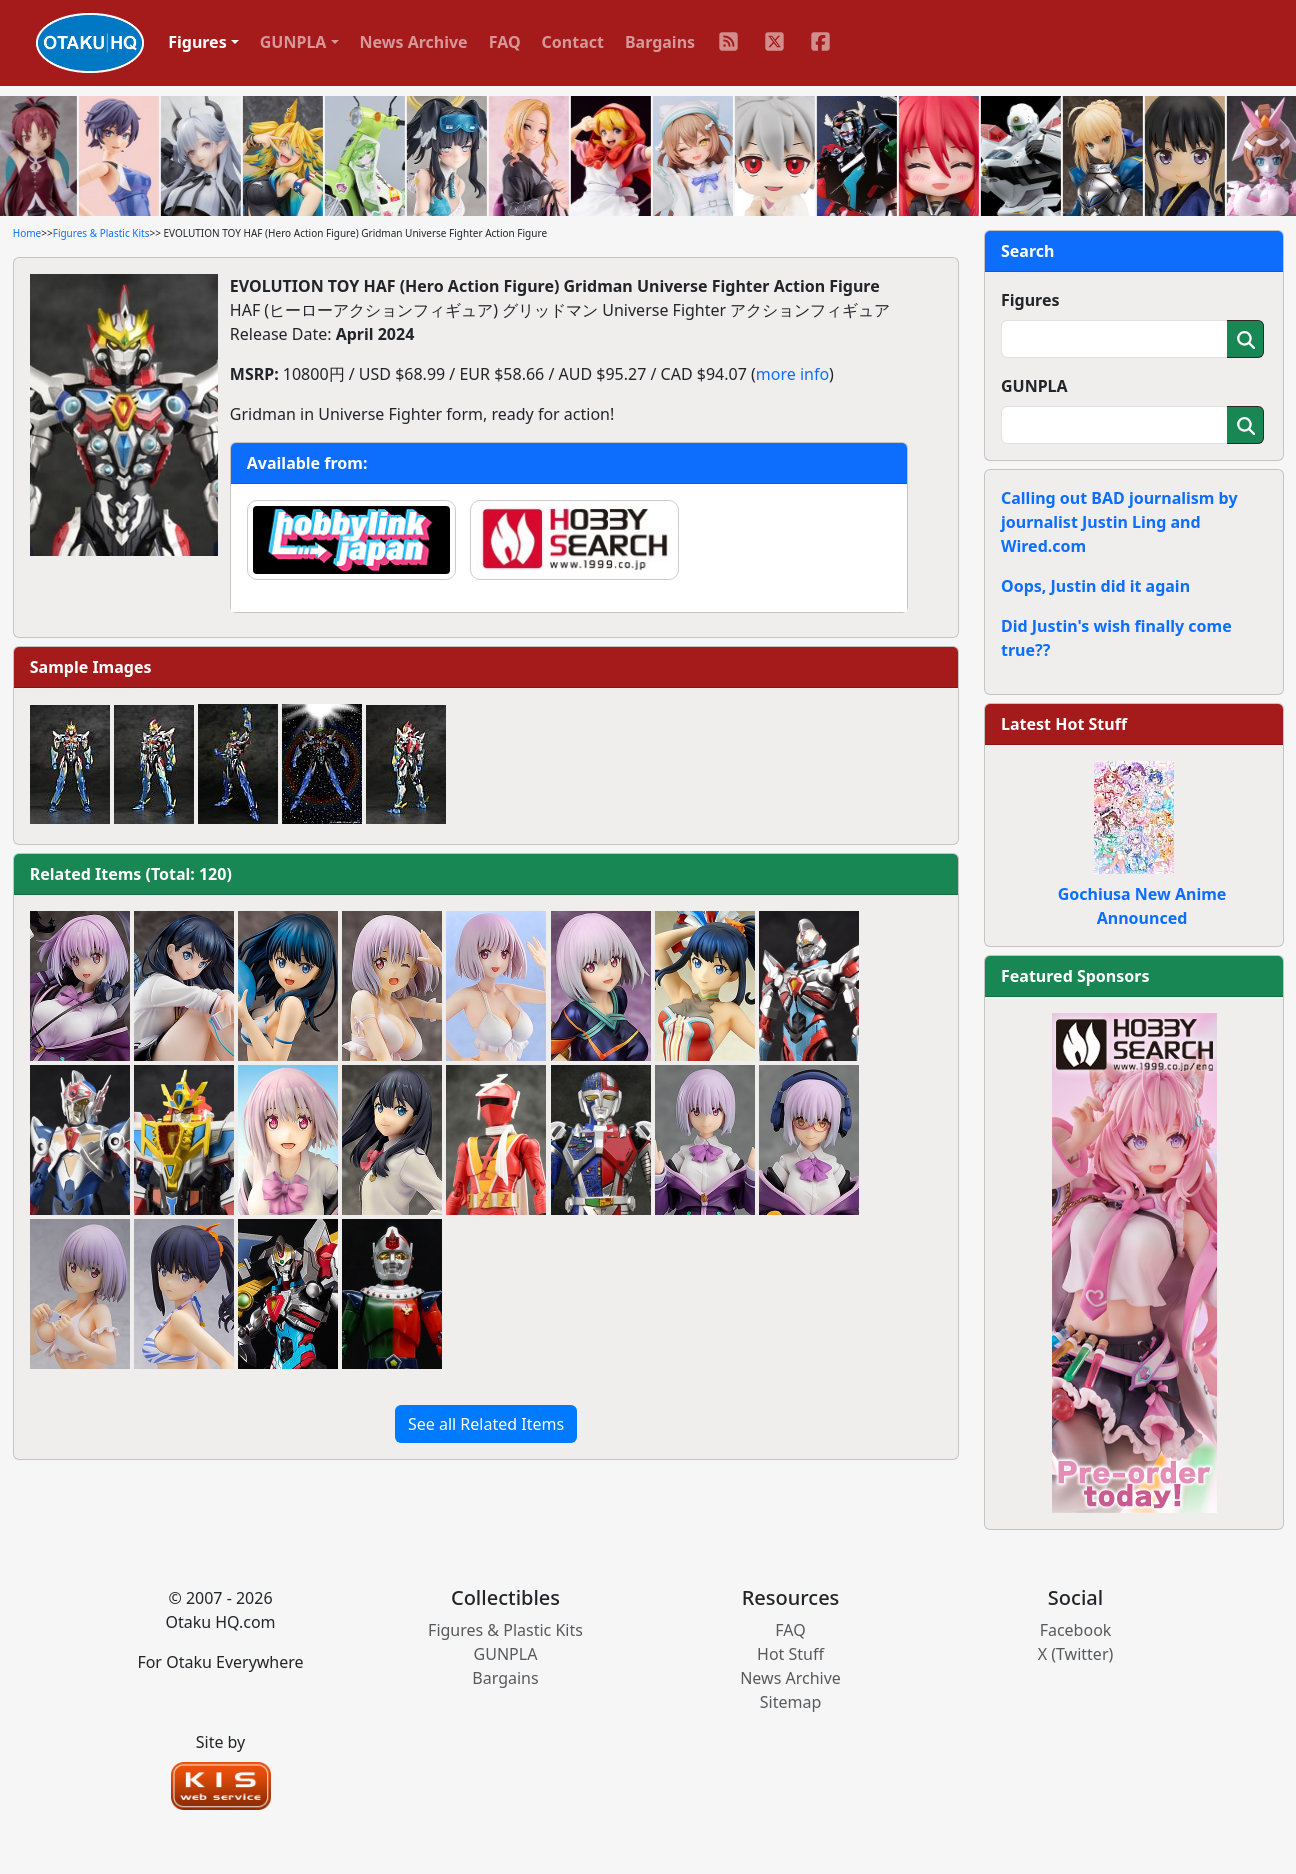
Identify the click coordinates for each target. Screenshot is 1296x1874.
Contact (573, 42)
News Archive (414, 42)
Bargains (660, 42)
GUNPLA (1034, 386)
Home (27, 233)
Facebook (1076, 1630)
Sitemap (791, 1702)
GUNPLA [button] (293, 42)
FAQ (505, 42)
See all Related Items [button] (486, 1424)
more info (792, 374)
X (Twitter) (1076, 1654)
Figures (1030, 300)
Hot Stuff (790, 1654)
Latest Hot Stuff (1064, 724)
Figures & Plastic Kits (101, 233)
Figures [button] (197, 42)
